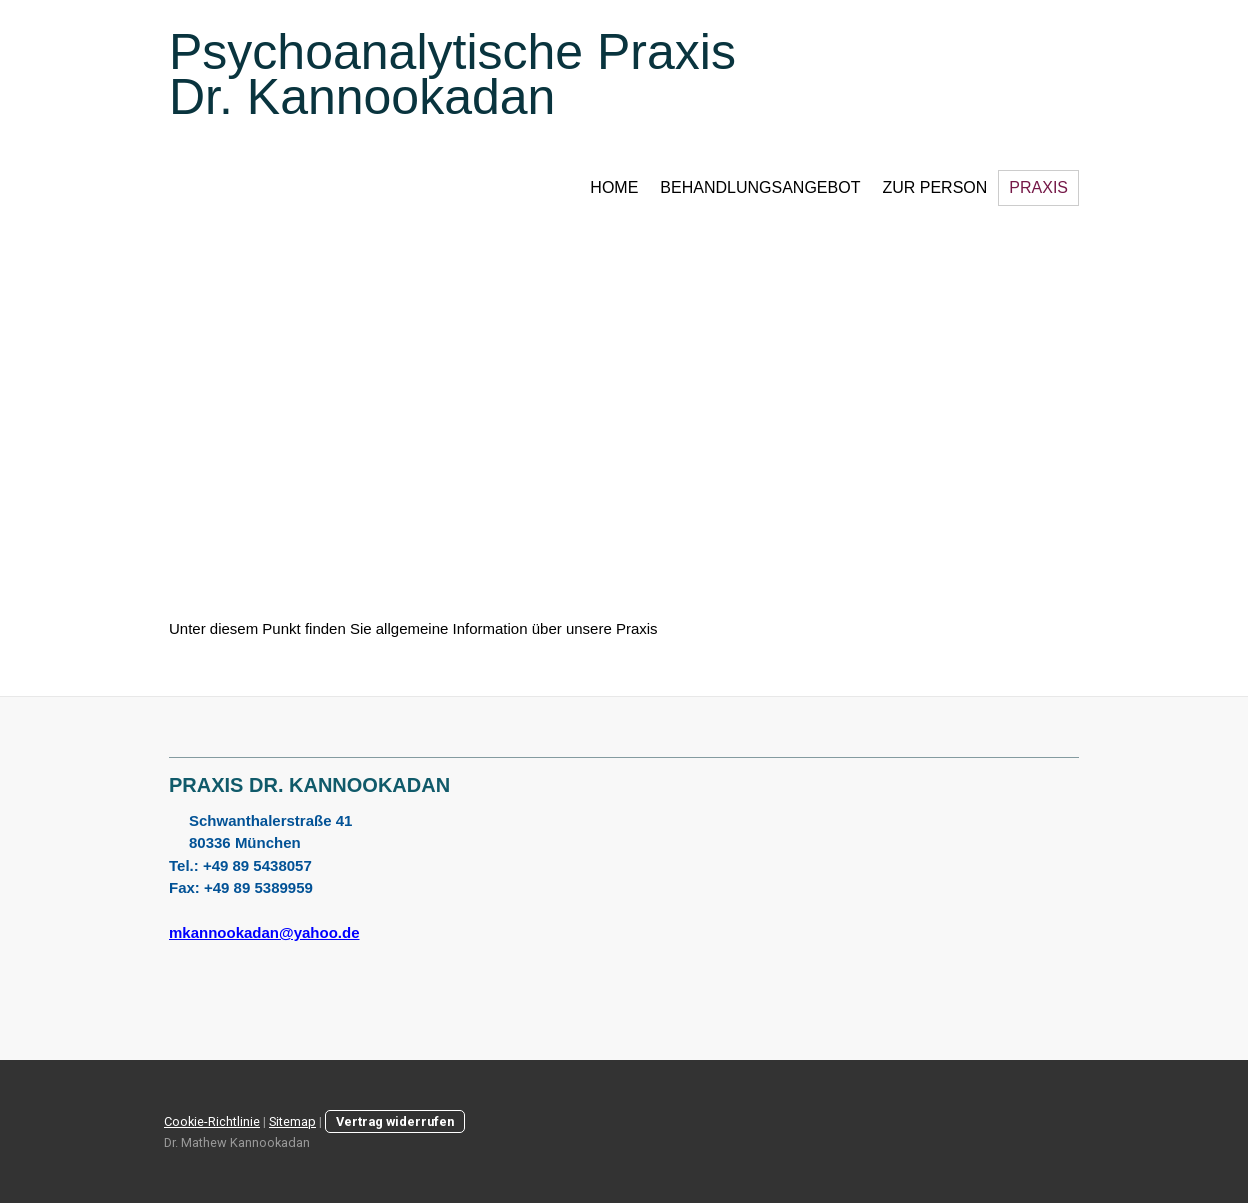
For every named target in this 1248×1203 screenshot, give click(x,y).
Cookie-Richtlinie (212, 1121)
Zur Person (934, 187)
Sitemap (292, 1121)
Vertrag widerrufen (395, 1121)
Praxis (1038, 187)
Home (614, 187)
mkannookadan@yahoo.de (264, 932)
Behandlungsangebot (760, 187)
